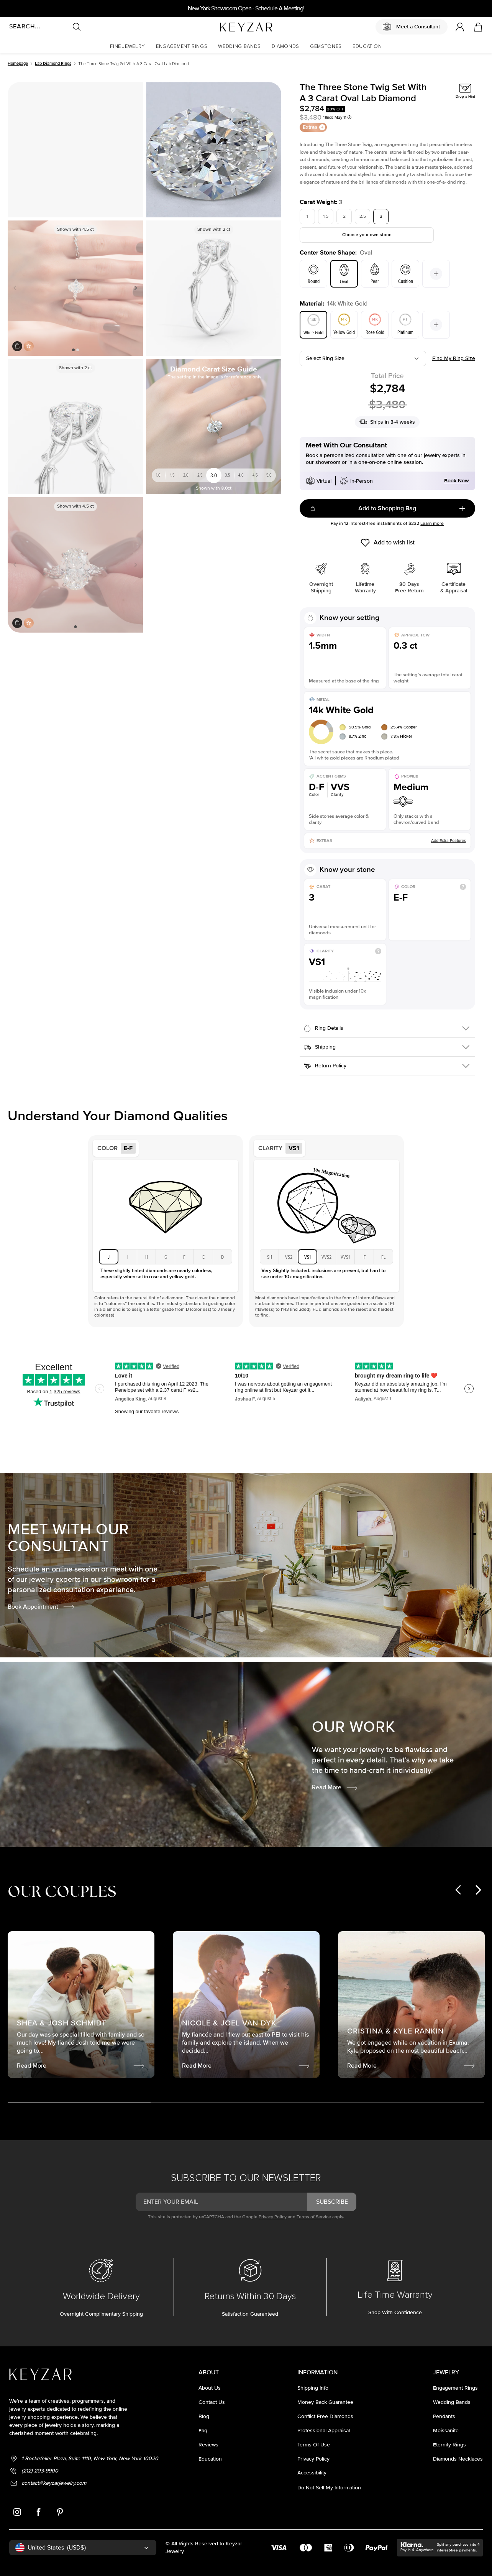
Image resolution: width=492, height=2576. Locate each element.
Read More (335, 1787)
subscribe (332, 2202)
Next (134, 288)
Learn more (432, 523)
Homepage (18, 63)
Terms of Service (314, 2217)
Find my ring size (453, 358)
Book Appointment (41, 1606)
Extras (314, 127)
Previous (16, 288)
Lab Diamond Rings (53, 63)
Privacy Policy (273, 2217)
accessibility (311, 2472)
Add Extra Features (448, 840)
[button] (128, 46)
